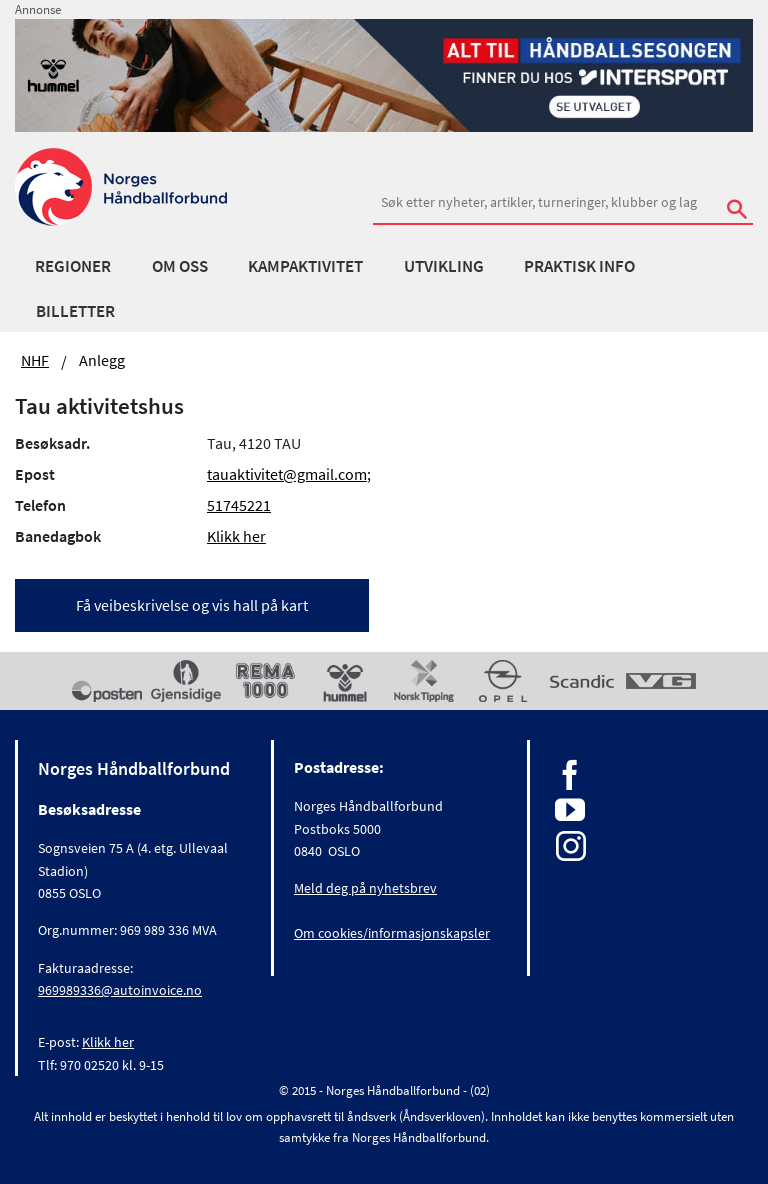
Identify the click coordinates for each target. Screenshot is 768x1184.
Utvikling (444, 266)
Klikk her (236, 536)
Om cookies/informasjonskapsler (392, 933)
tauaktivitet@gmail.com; (289, 474)
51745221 (239, 505)
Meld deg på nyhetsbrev (365, 888)
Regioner (73, 266)
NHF (35, 360)
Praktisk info (579, 266)
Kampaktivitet (305, 266)
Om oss (180, 266)
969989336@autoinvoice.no (120, 990)
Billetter (75, 311)
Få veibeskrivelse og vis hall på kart (192, 605)
